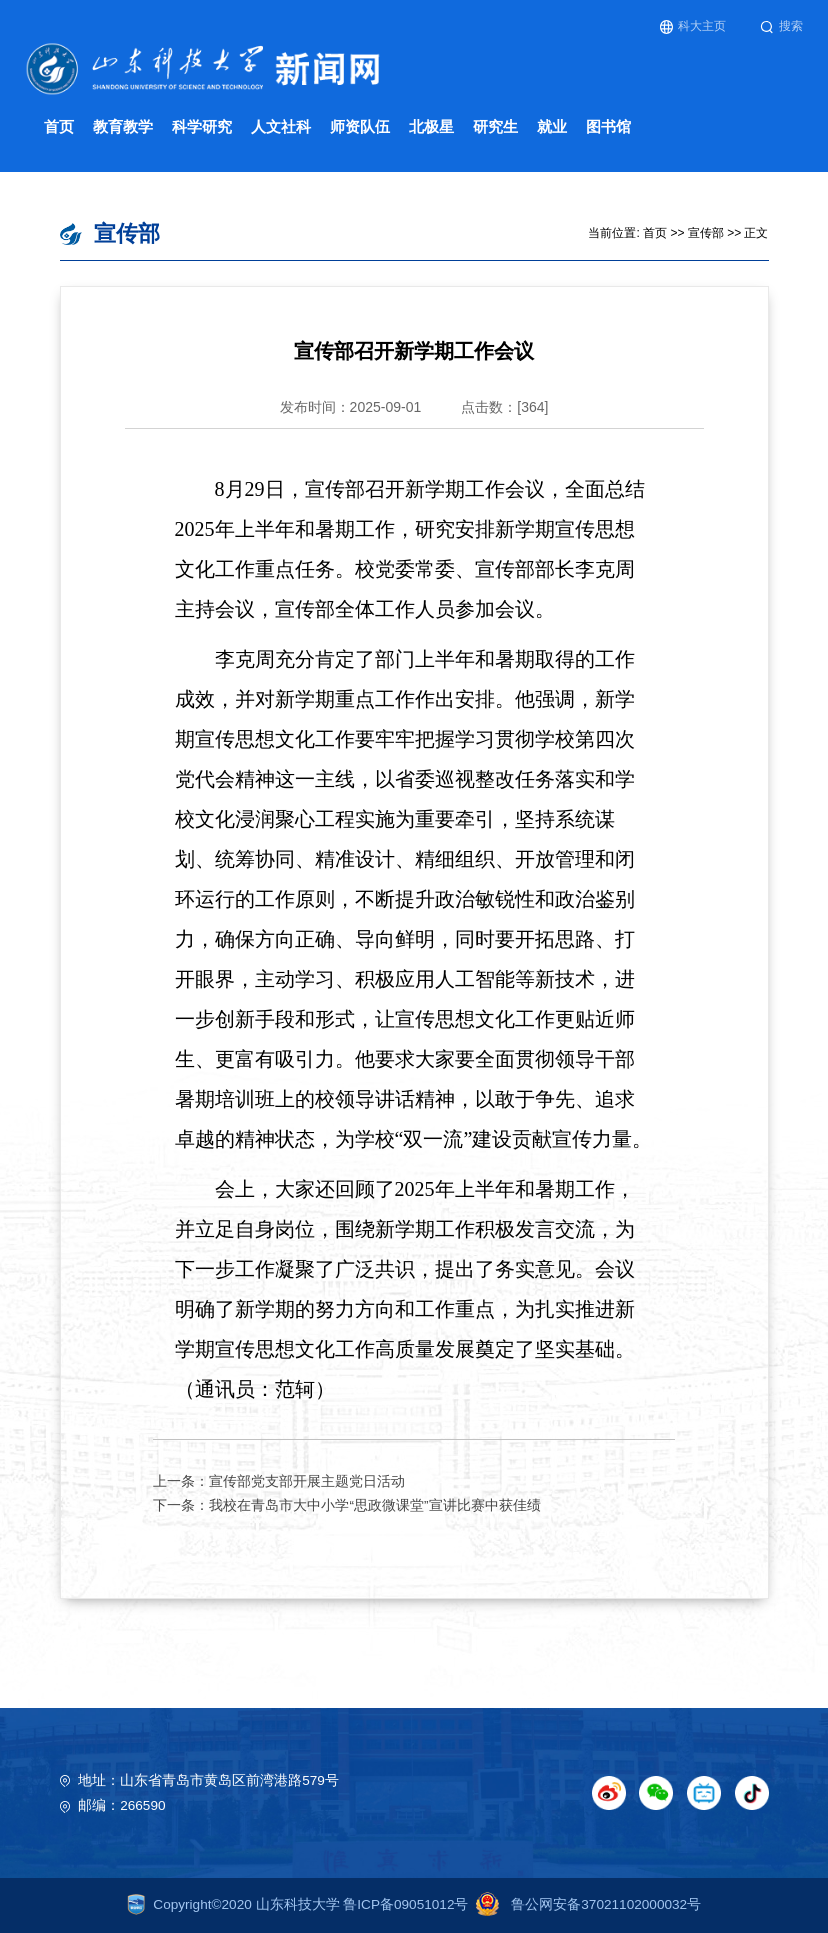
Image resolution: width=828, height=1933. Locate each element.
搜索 (781, 26)
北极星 (431, 126)
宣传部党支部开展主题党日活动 (307, 1481)
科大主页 (693, 26)
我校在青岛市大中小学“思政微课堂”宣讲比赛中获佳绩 (374, 1505)
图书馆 (608, 126)
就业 (552, 126)
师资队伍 (360, 126)
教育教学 (123, 126)
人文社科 (281, 126)
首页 (59, 126)
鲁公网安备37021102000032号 (584, 1904)
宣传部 (706, 233)
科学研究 (202, 126)
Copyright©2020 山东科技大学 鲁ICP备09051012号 (298, 1904)
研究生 (495, 126)
